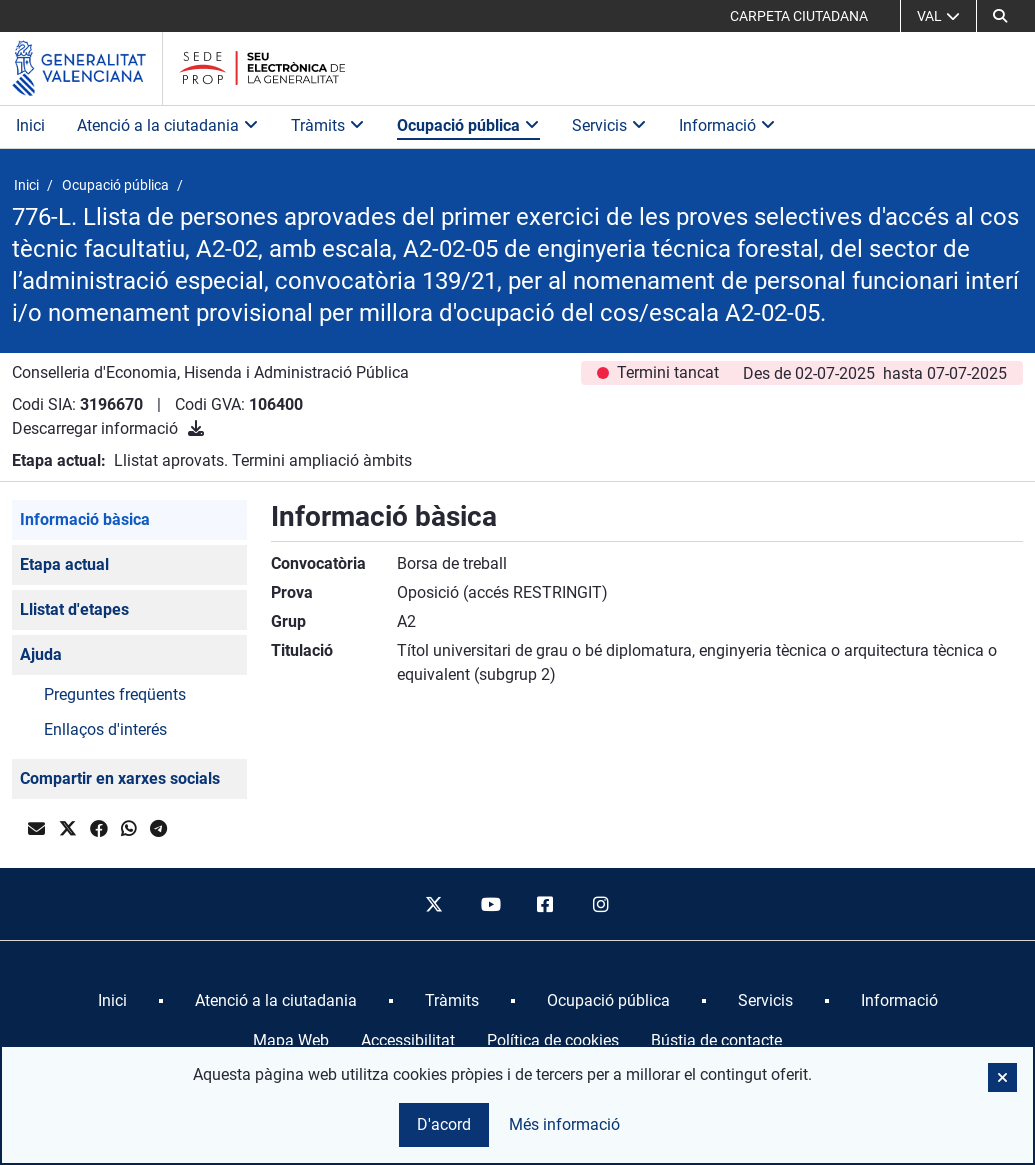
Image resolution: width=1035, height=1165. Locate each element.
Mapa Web (291, 1040)
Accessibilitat (408, 1040)
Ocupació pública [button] (468, 125)
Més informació (564, 1124)
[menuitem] (112, 1001)
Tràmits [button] (328, 125)
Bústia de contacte (716, 1040)
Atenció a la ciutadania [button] (168, 125)
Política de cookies (553, 1040)
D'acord (444, 1124)
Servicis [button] (609, 125)
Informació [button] (727, 125)
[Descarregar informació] (196, 428)
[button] (1000, 16)
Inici (30, 125)
